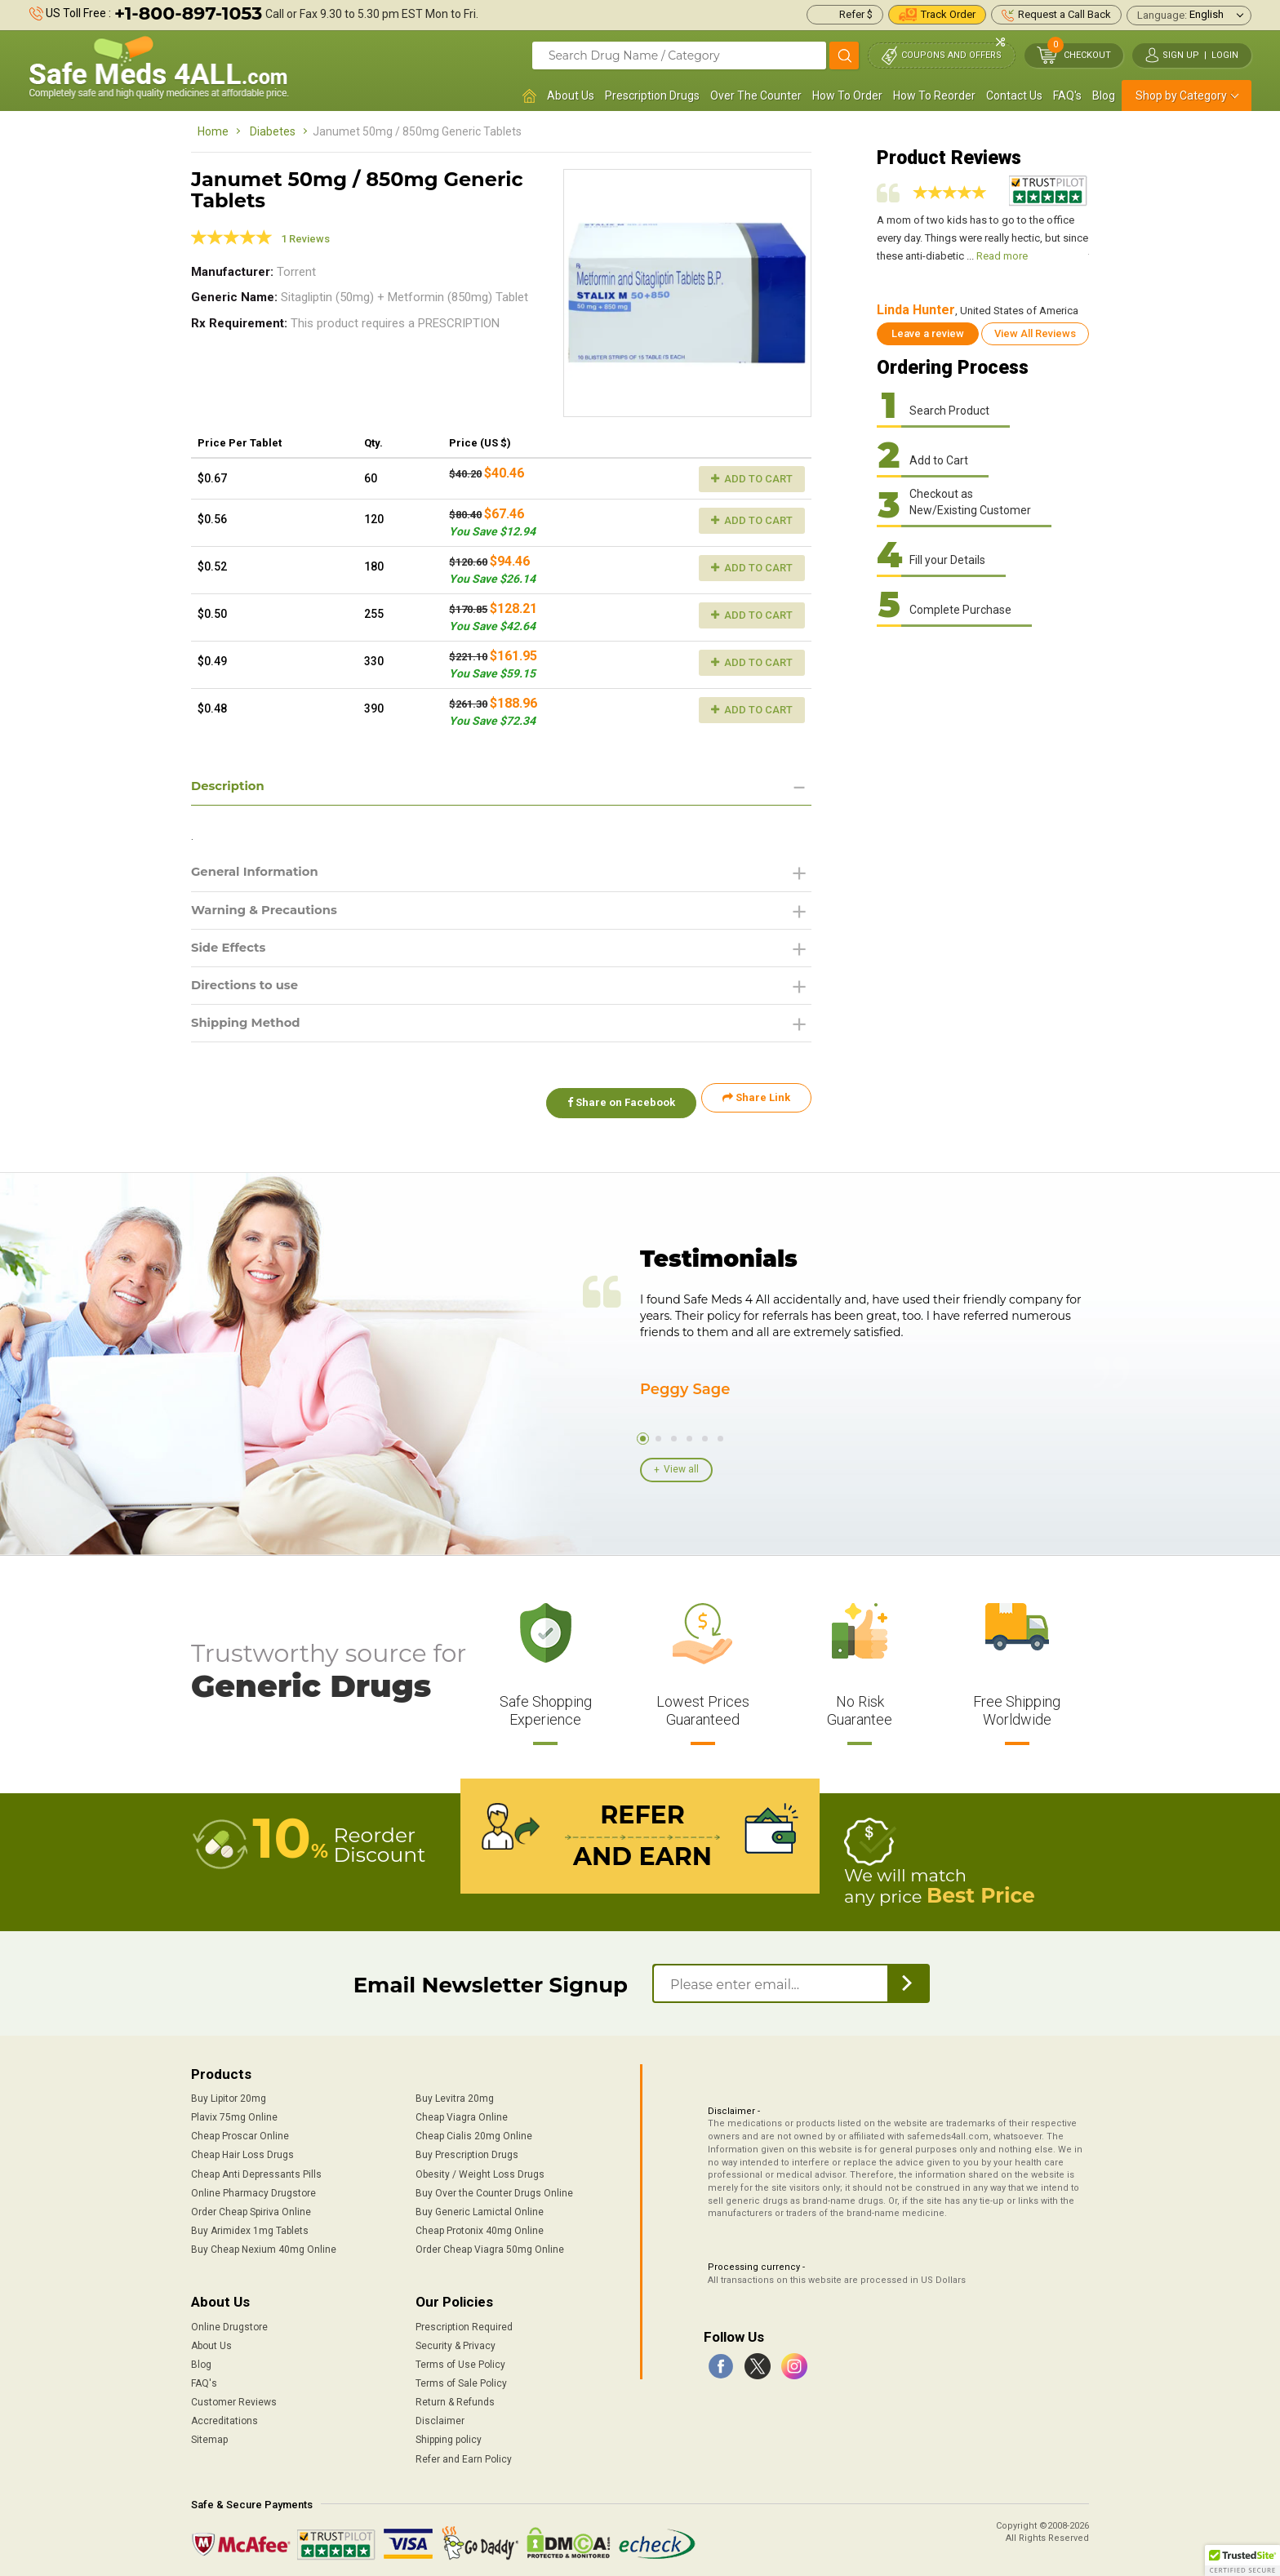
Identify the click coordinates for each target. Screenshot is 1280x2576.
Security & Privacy (456, 2341)
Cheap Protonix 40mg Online (480, 2226)
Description (230, 786)
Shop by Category (1181, 95)
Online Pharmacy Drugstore (253, 2188)
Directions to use (249, 991)
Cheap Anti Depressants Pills (256, 2169)
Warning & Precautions (270, 913)
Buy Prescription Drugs (467, 2150)
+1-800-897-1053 (188, 13)
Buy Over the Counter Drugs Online (494, 2188)
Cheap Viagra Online (462, 2112)
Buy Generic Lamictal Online (480, 2207)
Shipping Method (250, 1030)
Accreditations (224, 2416)
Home (213, 131)
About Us (570, 95)
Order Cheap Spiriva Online (251, 2207)
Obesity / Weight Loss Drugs (480, 2169)
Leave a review (927, 333)
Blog (1103, 95)
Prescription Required (464, 2322)
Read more (1002, 256)
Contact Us (1014, 95)
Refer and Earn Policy (464, 2454)
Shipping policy (449, 2435)
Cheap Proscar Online (240, 2132)
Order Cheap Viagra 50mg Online (490, 2244)
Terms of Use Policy (460, 2359)
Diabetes (273, 131)
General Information (260, 874)
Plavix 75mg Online (234, 2112)
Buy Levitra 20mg (455, 2093)
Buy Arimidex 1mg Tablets (250, 2226)
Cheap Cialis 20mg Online (474, 2132)
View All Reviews (1035, 333)
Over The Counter (756, 95)
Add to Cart (752, 479)
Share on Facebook (614, 1105)
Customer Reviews (234, 2397)
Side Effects (231, 952)
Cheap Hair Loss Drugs (242, 2150)
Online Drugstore (229, 2322)
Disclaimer (440, 2416)
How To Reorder (934, 95)
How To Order (847, 95)
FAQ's (1067, 95)
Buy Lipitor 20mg (228, 2093)
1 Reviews (305, 239)
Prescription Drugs (652, 95)
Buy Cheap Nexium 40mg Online (263, 2244)
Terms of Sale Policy (461, 2378)
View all (681, 1468)
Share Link (756, 1105)
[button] (1242, 2560)
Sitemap (209, 2435)
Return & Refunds (455, 2397)
